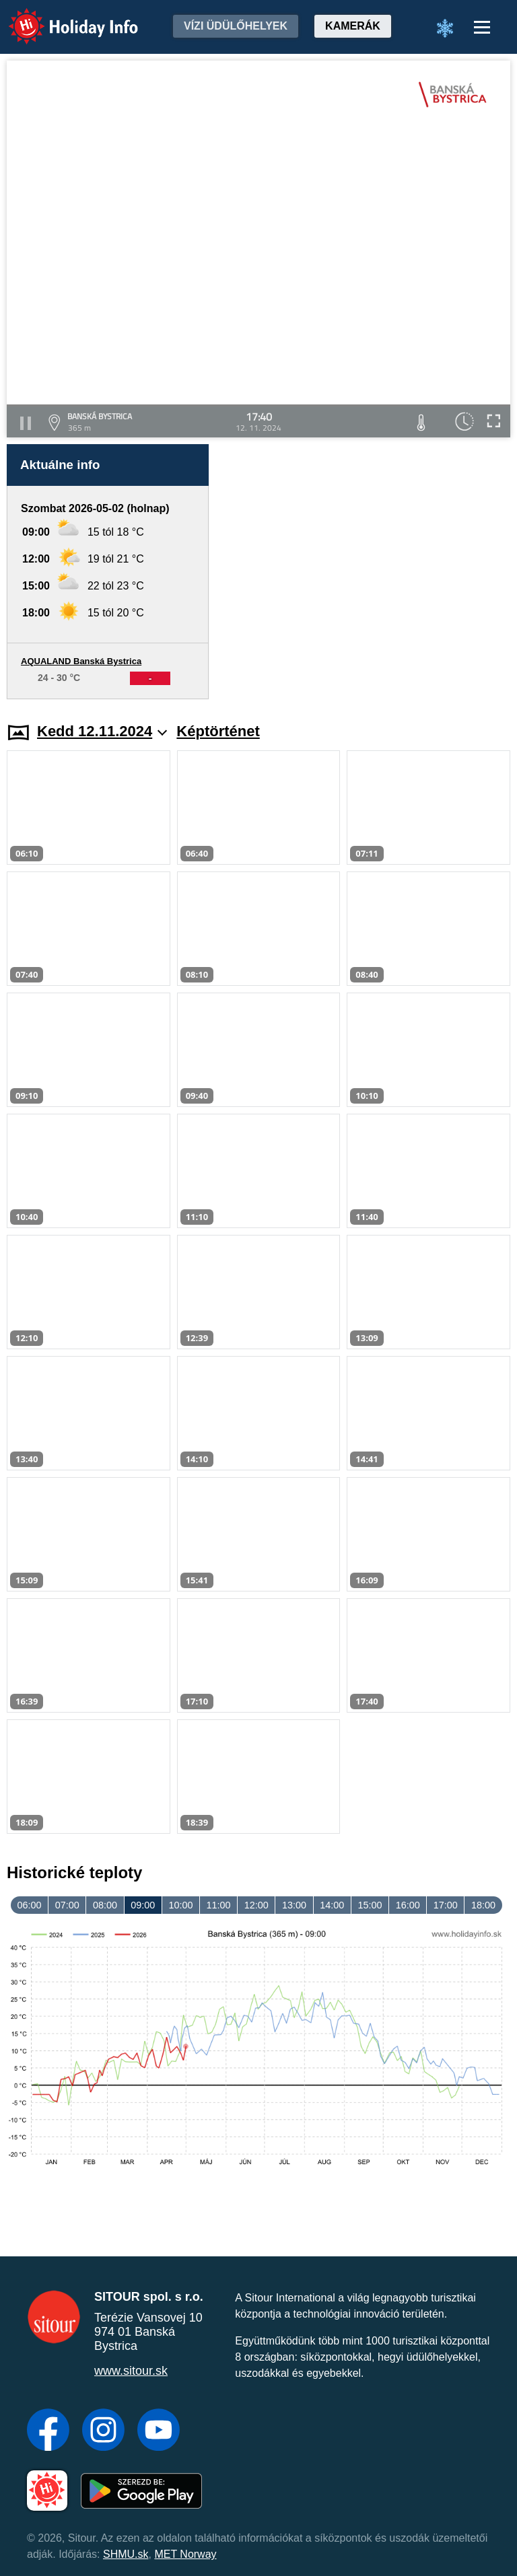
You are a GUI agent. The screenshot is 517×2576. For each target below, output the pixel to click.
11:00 (219, 1905)
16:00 (408, 1905)
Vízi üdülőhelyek (235, 26)
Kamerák (352, 26)
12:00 (256, 1905)
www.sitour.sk (131, 2370)
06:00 (30, 1905)
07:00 (67, 1905)
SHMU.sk (126, 2554)
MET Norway (185, 2554)
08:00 (105, 1905)
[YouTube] (158, 2431)
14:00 (332, 1905)
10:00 (180, 1905)
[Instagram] (103, 2431)
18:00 (483, 1905)
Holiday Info (60, 17)
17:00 (446, 1905)
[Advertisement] (366, 571)
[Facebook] (48, 2431)
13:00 (294, 1905)
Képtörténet (217, 731)
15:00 (369, 1905)
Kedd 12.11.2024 (102, 731)
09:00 (143, 1905)
